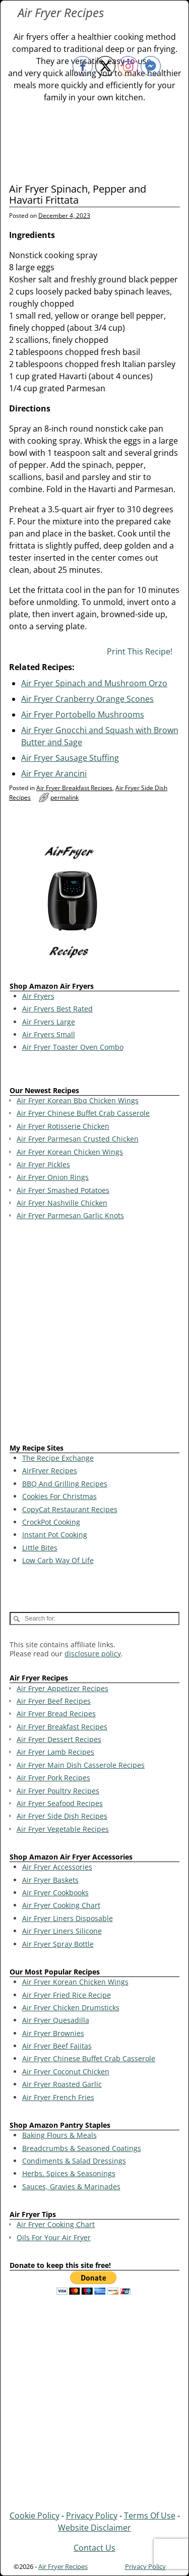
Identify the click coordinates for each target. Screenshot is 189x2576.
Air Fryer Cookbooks (55, 1892)
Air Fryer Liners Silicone (62, 1931)
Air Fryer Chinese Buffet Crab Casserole (88, 2058)
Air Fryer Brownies (53, 2033)
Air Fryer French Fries (58, 2097)
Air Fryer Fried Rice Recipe (66, 1995)
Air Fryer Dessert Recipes (59, 1739)
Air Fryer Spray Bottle (58, 1944)
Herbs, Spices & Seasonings (68, 2173)
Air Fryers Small (48, 1034)
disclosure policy (93, 1653)
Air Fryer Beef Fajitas (57, 2046)
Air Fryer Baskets (50, 1880)
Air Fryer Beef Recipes (54, 1701)
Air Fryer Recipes (61, 12)
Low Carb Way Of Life (58, 1560)
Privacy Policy (91, 2515)
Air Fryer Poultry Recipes (58, 1790)
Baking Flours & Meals (59, 2135)
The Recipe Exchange (58, 1458)
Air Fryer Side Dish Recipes (62, 1816)
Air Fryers (38, 996)
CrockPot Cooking (51, 1522)
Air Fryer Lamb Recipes (55, 1752)
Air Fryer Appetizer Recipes (62, 1688)
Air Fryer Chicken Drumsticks (70, 2007)
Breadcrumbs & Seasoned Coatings (81, 2148)
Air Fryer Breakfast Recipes (74, 788)
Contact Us (94, 2547)
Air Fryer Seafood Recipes (60, 1803)
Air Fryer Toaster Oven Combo (72, 1047)
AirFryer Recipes (49, 1470)
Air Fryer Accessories (57, 1867)
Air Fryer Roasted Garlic (62, 2084)
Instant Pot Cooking (54, 1534)
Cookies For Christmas (59, 1496)
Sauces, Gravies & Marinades (71, 2186)
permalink (64, 797)
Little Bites (39, 1547)
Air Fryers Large (48, 1022)
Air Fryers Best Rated (57, 1008)
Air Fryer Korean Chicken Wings (75, 1982)
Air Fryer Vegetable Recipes (63, 1829)
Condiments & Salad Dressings (74, 2161)
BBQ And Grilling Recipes (64, 1483)
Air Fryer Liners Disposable (67, 1918)
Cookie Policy (34, 2515)
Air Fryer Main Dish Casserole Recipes (81, 1765)
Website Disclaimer (94, 2527)
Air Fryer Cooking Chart (61, 1905)
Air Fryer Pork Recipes (53, 1777)
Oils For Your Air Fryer (54, 2237)
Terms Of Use (149, 2515)
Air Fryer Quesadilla (55, 2020)
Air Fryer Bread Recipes (56, 1713)
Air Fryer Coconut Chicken (65, 2071)
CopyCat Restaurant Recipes (69, 1509)
